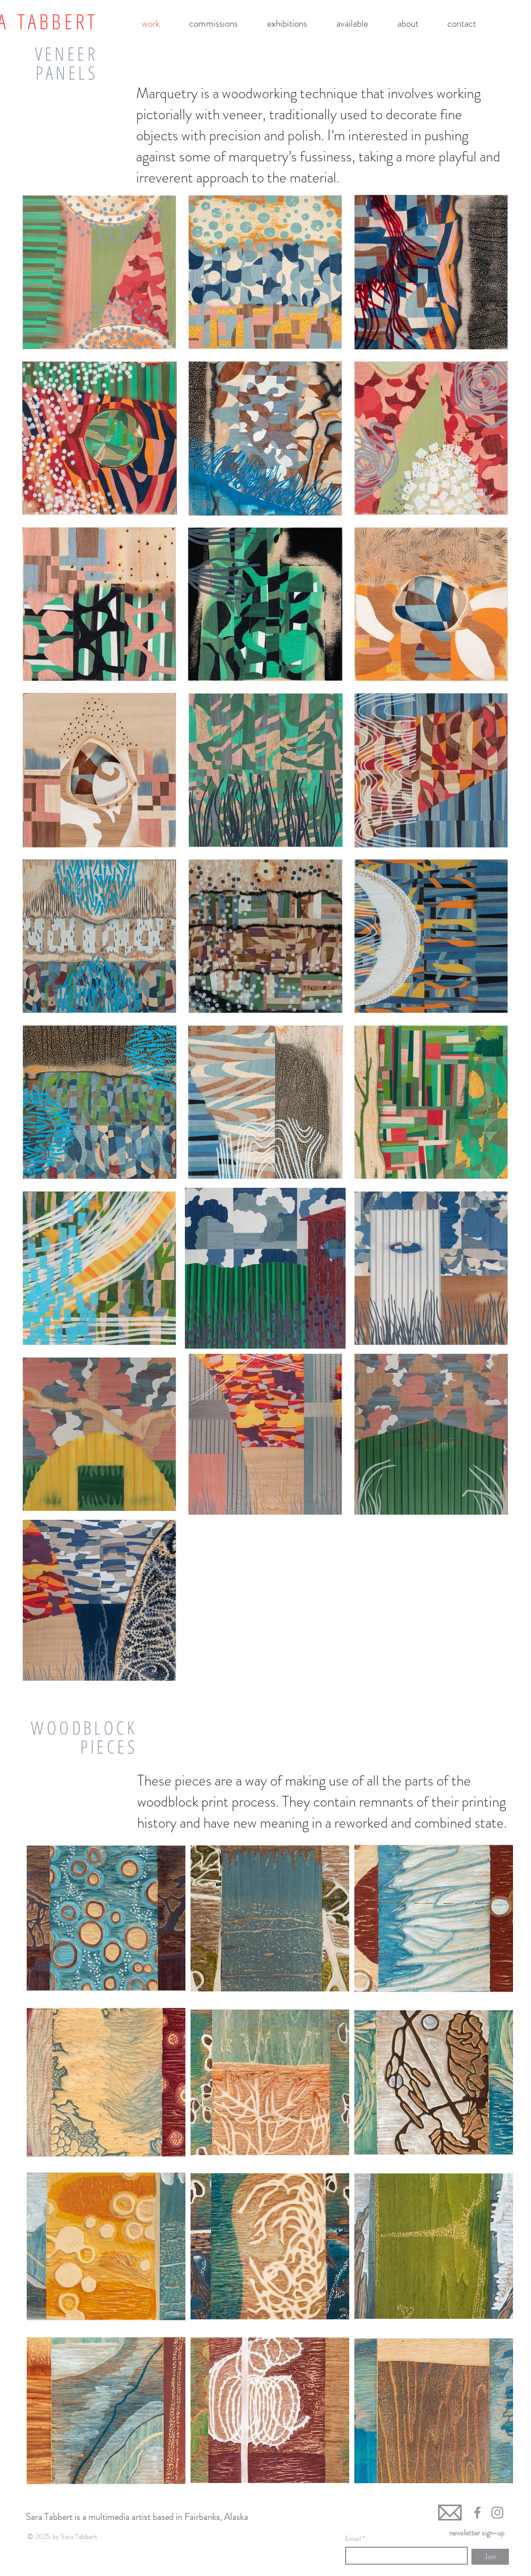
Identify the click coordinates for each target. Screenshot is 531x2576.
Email (354, 2538)
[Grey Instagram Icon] (497, 2512)
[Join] (490, 2557)
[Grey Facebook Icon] (477, 2512)
